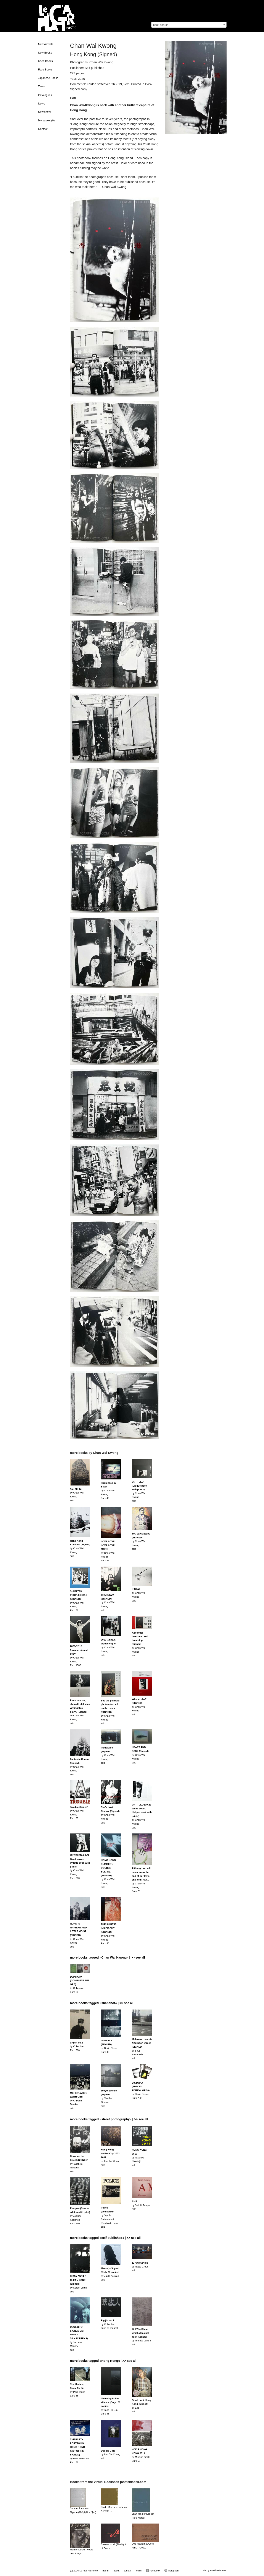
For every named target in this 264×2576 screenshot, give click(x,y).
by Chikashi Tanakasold (78, 2100)
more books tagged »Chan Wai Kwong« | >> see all (107, 1957)
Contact (42, 129)
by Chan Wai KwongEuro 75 (141, 1879)
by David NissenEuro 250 (141, 2090)
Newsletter (44, 112)
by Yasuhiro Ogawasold (109, 2098)
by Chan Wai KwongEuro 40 (108, 1490)
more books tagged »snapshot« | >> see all (102, 2003)
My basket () (46, 120)
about (116, 2570)
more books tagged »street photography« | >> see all (109, 2119)
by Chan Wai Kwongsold (80, 1548)
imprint (105, 2570)
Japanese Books (48, 78)
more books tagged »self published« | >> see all (105, 2238)
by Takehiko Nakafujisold (79, 2164)
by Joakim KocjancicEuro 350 (80, 2216)
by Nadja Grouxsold (140, 2266)
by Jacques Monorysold (79, 2338)
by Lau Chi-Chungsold (110, 2454)
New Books (45, 52)
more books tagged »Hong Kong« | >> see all (103, 2360)
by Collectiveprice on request (109, 2324)
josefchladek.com (218, 2570)
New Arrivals (45, 44)
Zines (41, 86)
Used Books (45, 61)
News (41, 103)
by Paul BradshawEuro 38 (79, 2451)
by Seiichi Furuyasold (141, 2205)
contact (127, 2570)
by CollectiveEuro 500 (77, 2046)
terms (139, 2570)
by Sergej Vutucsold (78, 2284)
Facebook (153, 2570)
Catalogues (45, 95)
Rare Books (45, 69)
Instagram (171, 2570)
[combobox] (189, 25)
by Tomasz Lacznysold (141, 2337)
